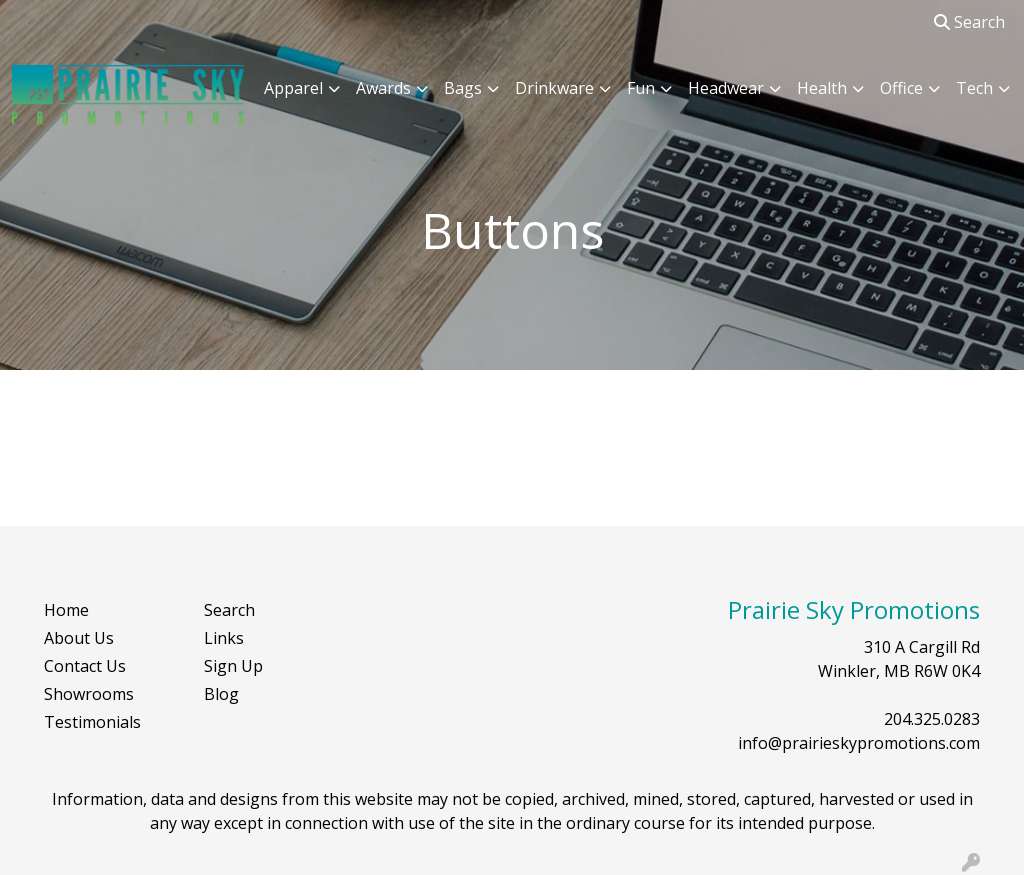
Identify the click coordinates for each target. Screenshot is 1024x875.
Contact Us (85, 666)
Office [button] (901, 88)
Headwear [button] (726, 88)
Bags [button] (463, 88)
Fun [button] (641, 88)
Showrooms (89, 694)
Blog (221, 694)
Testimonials (92, 722)
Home (66, 610)
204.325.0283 (932, 719)
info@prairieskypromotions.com (859, 743)
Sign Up (233, 666)
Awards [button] (383, 88)
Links (224, 638)
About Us (79, 638)
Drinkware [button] (554, 88)
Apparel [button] (293, 88)
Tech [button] (974, 88)
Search (969, 22)
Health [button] (822, 88)
